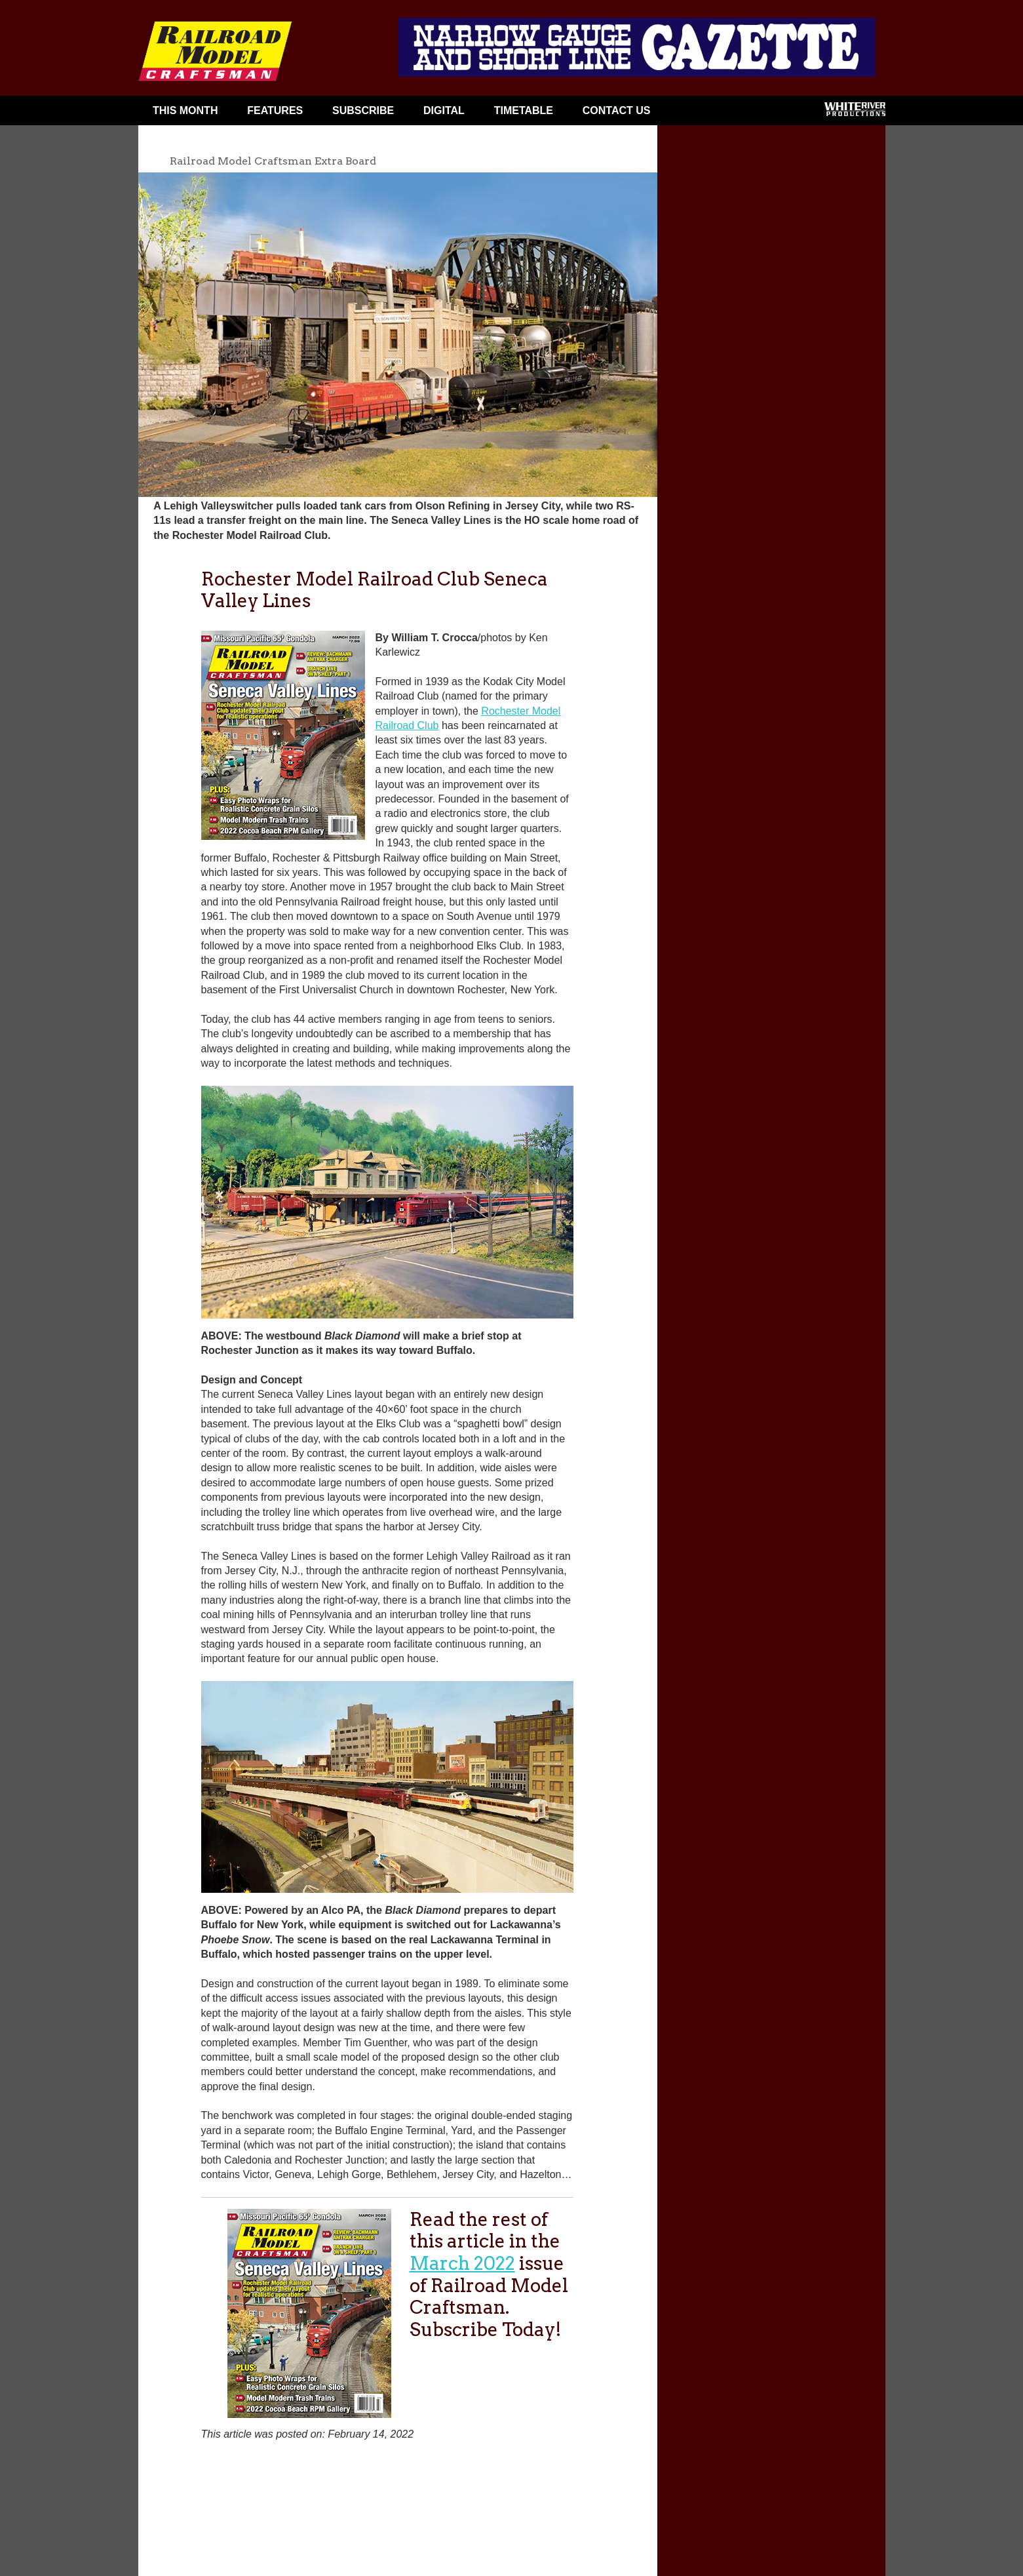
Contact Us (617, 110)
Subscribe (363, 110)
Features (275, 110)
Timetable (523, 110)
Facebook (690, 113)
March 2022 (462, 2263)
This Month (185, 110)
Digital (444, 110)
